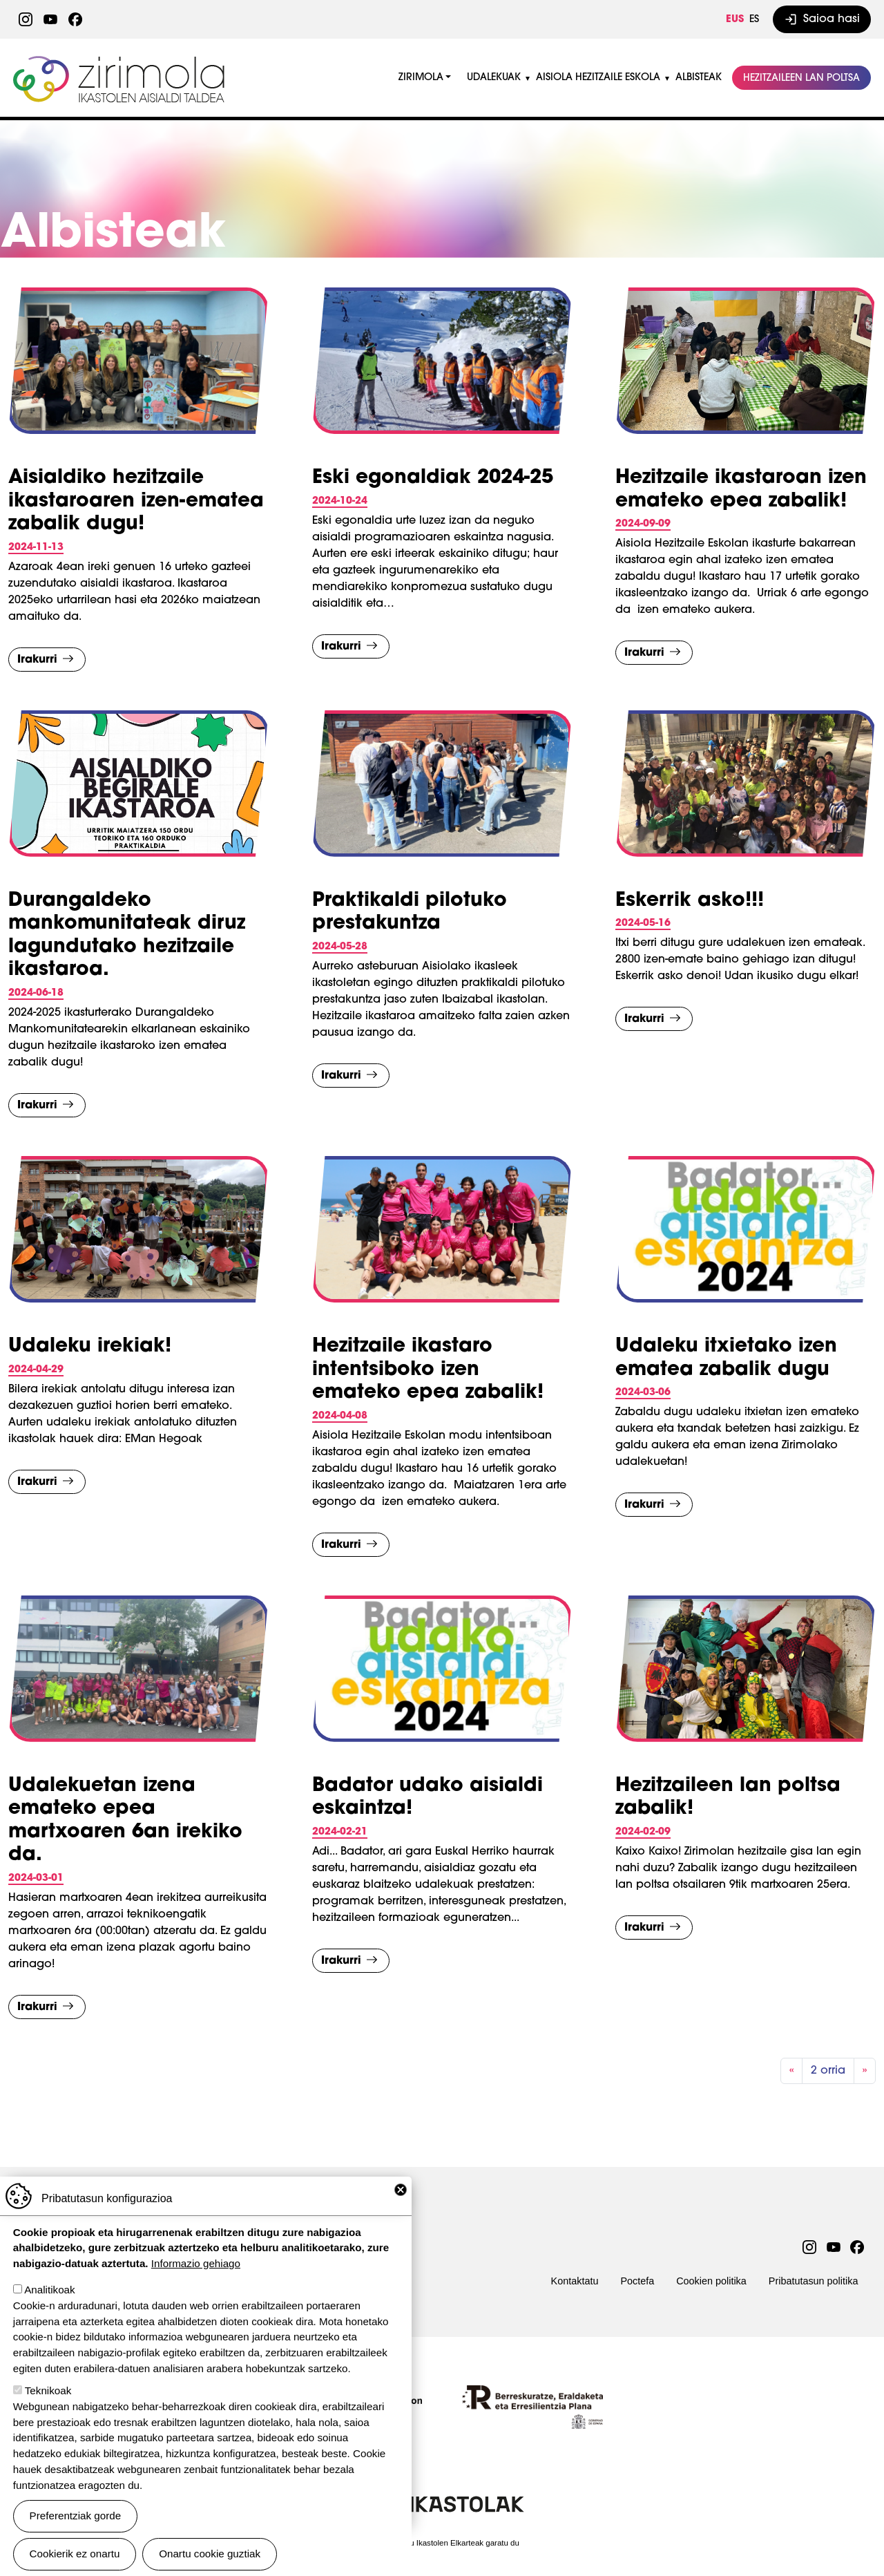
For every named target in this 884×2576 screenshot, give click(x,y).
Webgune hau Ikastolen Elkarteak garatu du (442, 2543)
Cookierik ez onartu (75, 2553)
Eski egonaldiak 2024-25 (432, 478)
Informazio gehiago (195, 2263)
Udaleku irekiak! (89, 1346)
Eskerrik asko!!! (689, 901)
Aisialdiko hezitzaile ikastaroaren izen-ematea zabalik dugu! (136, 501)
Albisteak (698, 78)
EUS (735, 20)
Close (400, 2189)
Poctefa (637, 2280)
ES (754, 20)
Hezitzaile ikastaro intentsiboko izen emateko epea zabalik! (428, 1370)
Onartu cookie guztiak (209, 2553)
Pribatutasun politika (813, 2280)
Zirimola (120, 60)
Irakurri (37, 659)
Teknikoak (48, 2390)
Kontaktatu (575, 2280)
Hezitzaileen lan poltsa (801, 78)
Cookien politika (711, 2280)
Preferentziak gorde (76, 2515)
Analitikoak (49, 2289)
